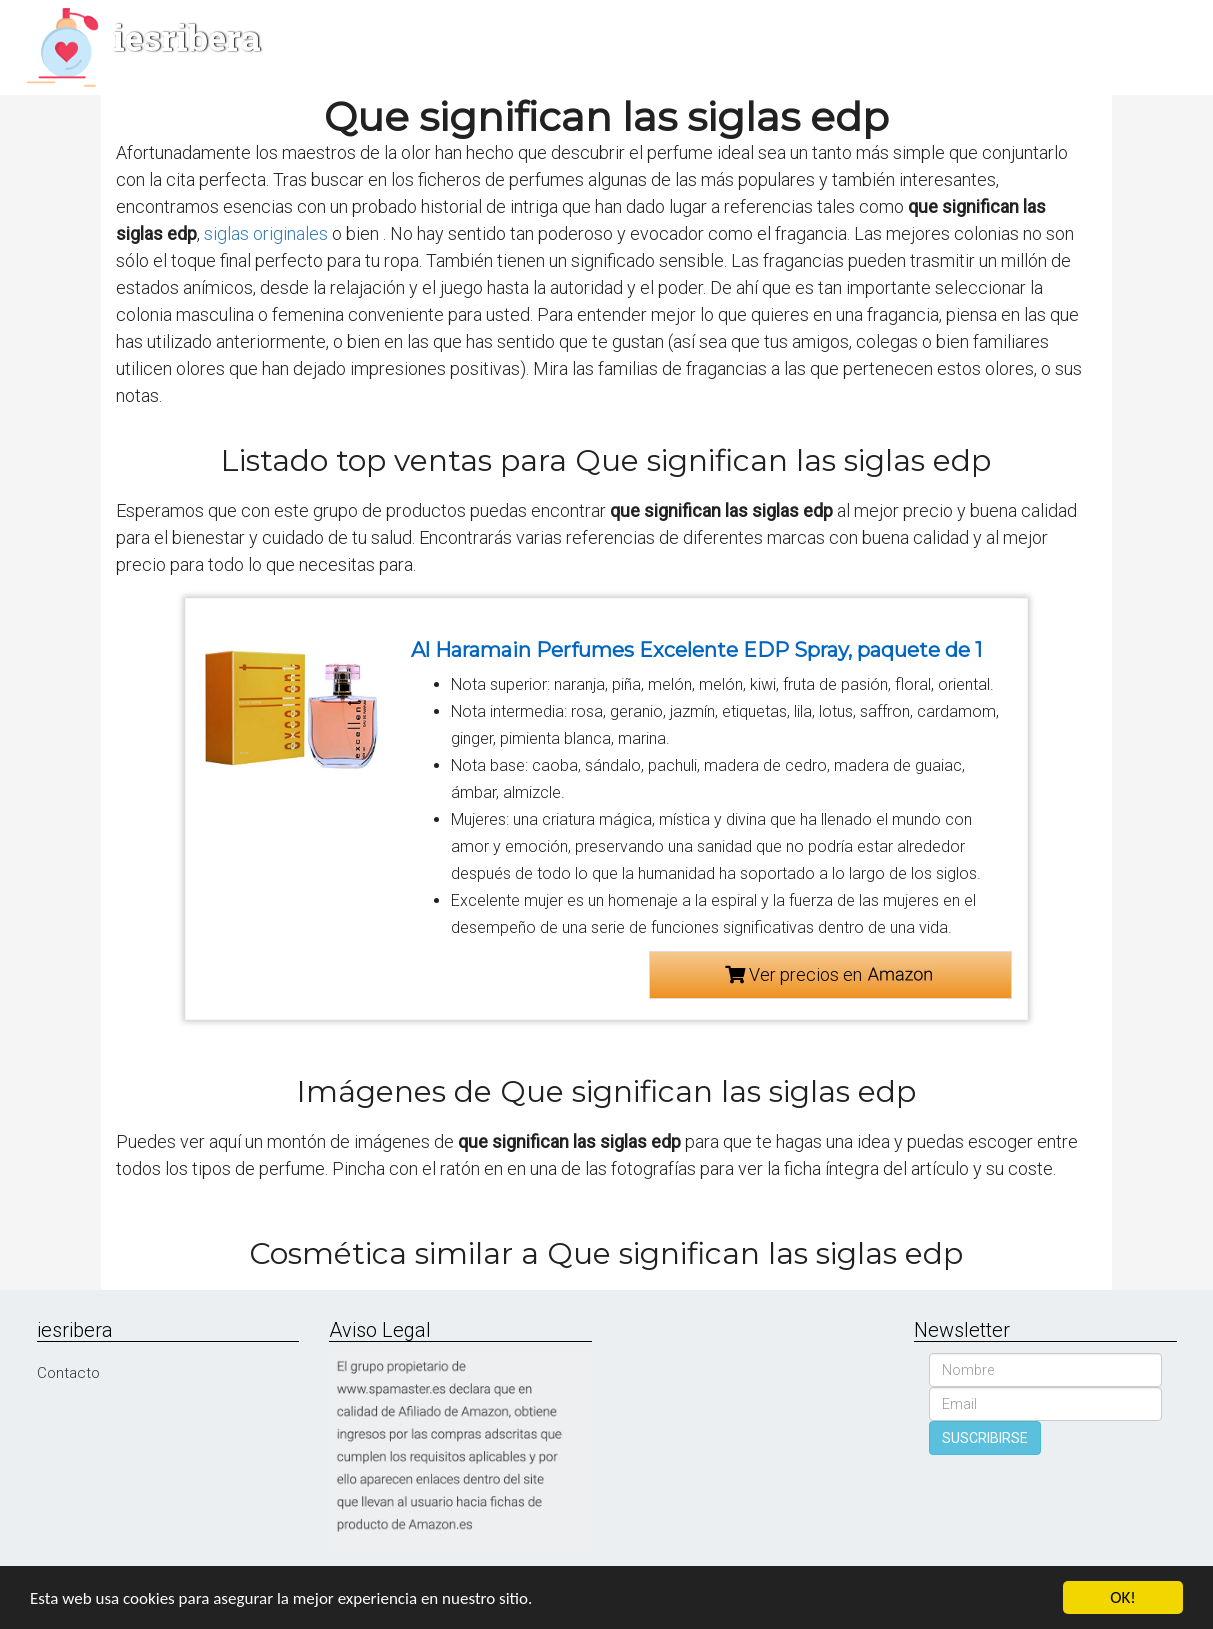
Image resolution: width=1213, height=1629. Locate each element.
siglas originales (266, 233)
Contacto (68, 1373)
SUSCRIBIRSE (985, 1438)
